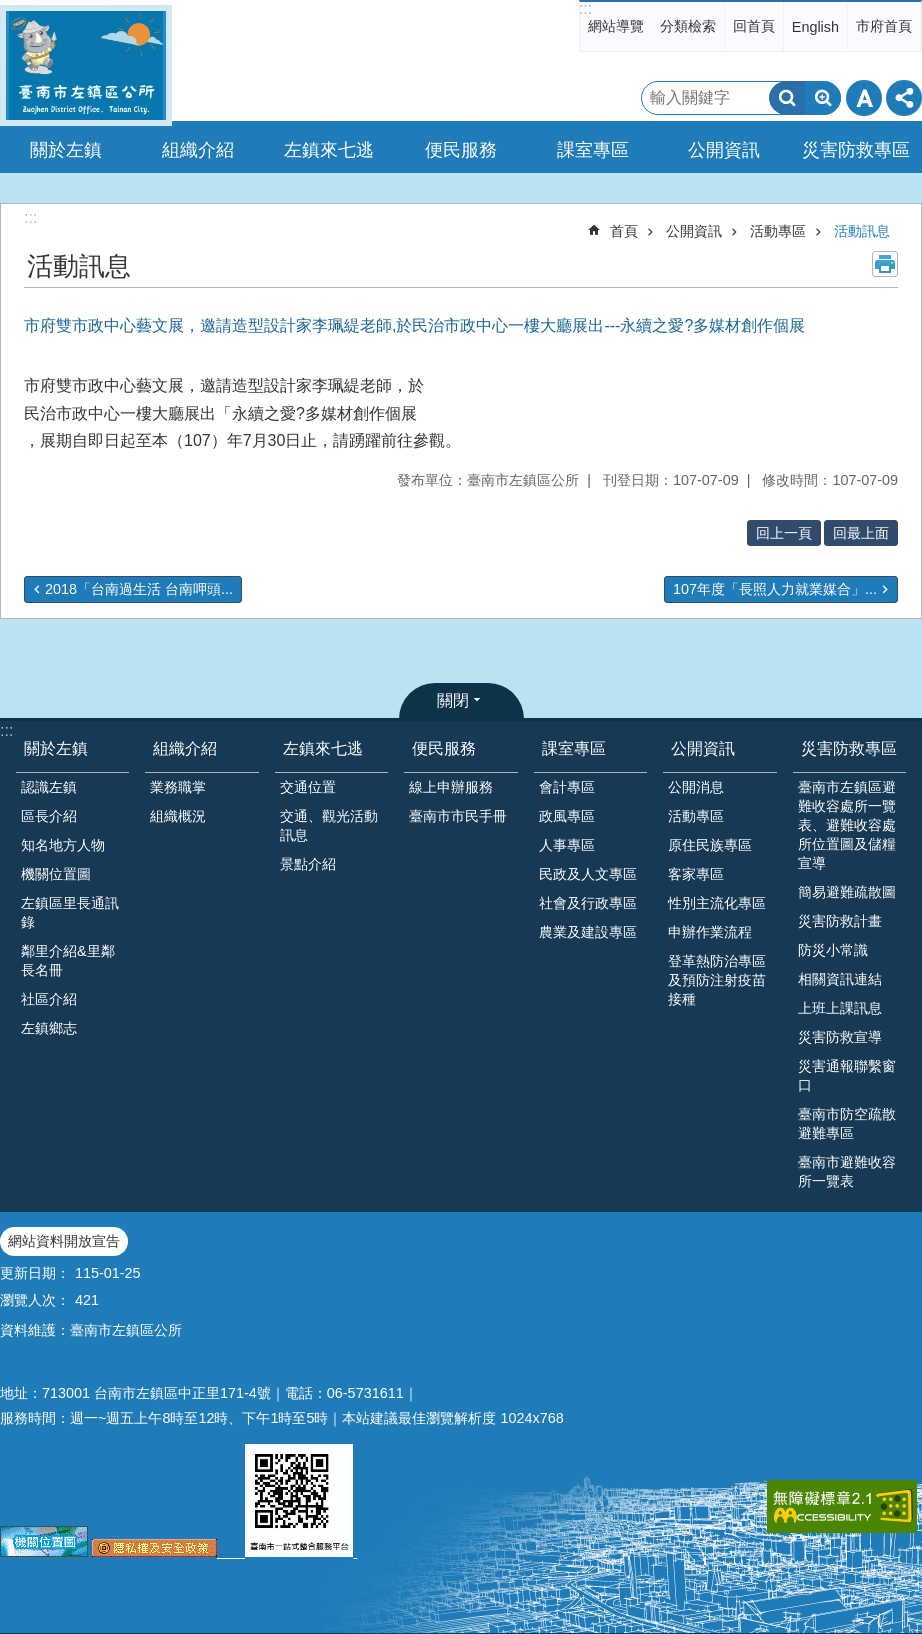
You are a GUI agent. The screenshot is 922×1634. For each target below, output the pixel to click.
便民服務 (444, 748)
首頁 (624, 231)
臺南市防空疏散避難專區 (847, 1123)
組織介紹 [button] (198, 150)
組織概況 (178, 816)
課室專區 (574, 748)
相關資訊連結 (840, 979)
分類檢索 (688, 26)
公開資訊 (694, 231)
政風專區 (567, 816)
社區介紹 (49, 999)
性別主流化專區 (717, 903)
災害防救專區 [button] (856, 150)
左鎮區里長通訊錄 (70, 912)
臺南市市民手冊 (458, 816)
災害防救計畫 (840, 921)
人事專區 (567, 845)
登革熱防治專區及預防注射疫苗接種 (717, 980)
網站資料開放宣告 (64, 1241)
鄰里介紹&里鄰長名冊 (68, 960)
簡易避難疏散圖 (847, 892)
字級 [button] (864, 98)
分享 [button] (904, 98)
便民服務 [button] (461, 150)
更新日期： (35, 1273)
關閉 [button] (453, 700)
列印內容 (885, 264)
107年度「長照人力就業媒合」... (775, 589)
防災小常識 (833, 950)
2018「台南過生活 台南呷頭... (139, 589)
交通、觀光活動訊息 (329, 825)
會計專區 (567, 787)
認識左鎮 (49, 787)
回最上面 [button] (861, 533)
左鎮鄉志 (49, 1028)
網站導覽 (616, 26)
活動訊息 (862, 231)
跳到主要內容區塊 (10, 10)
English (815, 27)
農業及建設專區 (588, 932)
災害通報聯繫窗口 (847, 1075)
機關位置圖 (56, 874)
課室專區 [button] (593, 150)
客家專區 (696, 874)
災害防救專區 (849, 748)
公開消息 (696, 787)
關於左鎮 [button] (66, 150)
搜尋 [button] (787, 98)
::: (585, 8)
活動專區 (778, 231)
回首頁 (754, 26)
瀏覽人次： (35, 1300)
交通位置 (308, 787)
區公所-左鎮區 (86, 65)
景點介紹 (308, 864)
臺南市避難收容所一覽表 (847, 1171)
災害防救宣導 (840, 1037)
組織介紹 (185, 748)
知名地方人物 (63, 845)
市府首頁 (884, 26)
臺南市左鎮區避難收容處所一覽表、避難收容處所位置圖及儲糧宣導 (847, 825)
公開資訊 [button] (724, 150)
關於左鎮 (56, 748)
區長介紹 (49, 816)
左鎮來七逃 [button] (329, 150)
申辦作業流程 (710, 932)
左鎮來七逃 (323, 748)
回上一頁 (784, 533)
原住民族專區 (710, 845)
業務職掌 (178, 787)
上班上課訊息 (840, 1008)
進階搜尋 (823, 98)
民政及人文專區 (588, 874)
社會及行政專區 (588, 903)
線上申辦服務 (451, 787)
